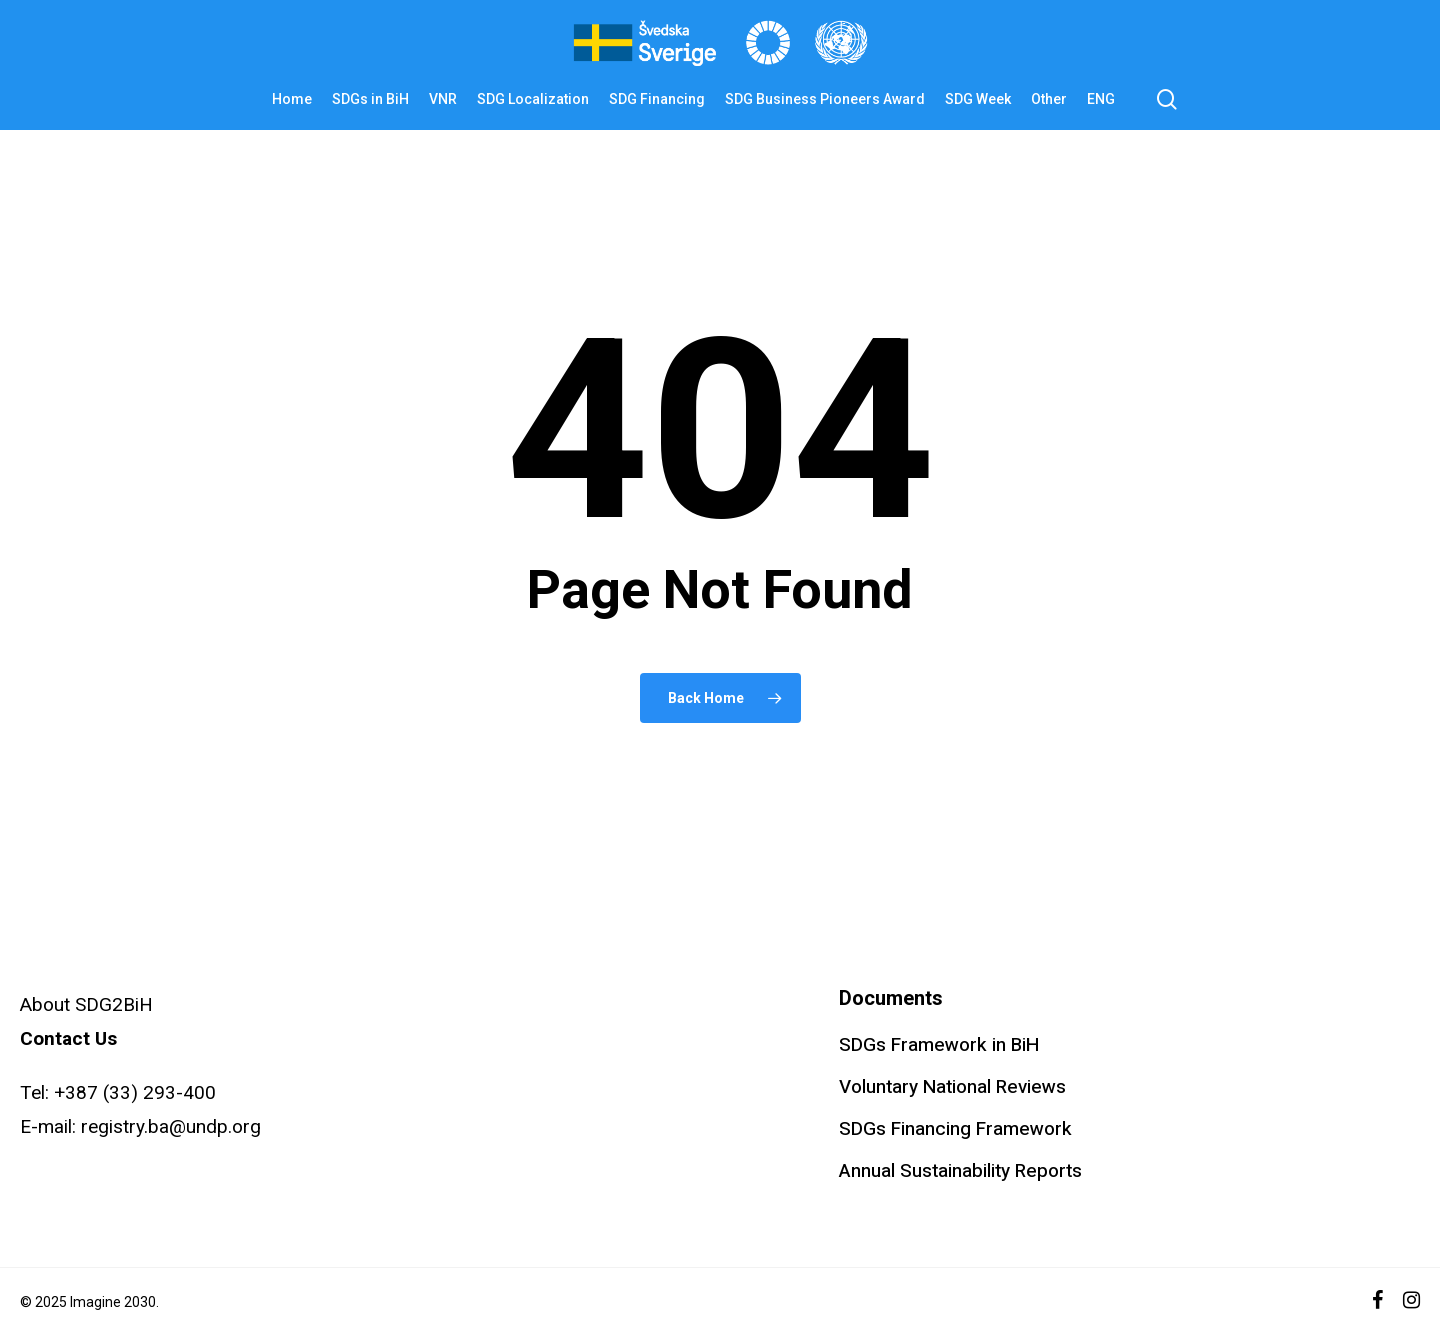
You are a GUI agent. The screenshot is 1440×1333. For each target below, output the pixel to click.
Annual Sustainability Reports (960, 1171)
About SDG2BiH (86, 1004)
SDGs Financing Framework (955, 1129)
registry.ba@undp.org (171, 1126)
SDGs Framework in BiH (939, 1045)
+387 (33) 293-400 (135, 1092)
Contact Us (68, 1038)
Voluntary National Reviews (952, 1087)
